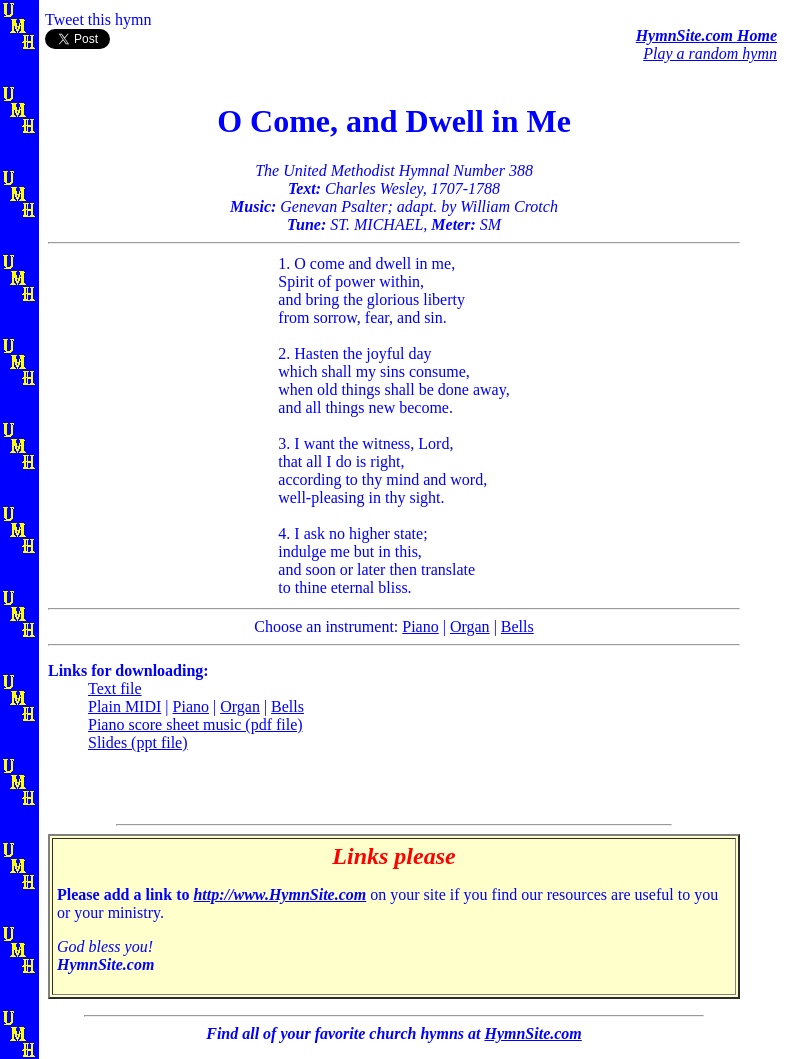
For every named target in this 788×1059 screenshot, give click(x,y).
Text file (115, 688)
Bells (517, 626)
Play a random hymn (710, 53)
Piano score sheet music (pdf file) (195, 724)
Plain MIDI (124, 706)
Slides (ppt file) (138, 742)
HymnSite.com (532, 1033)
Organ (470, 626)
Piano (420, 626)
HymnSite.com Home (706, 35)
